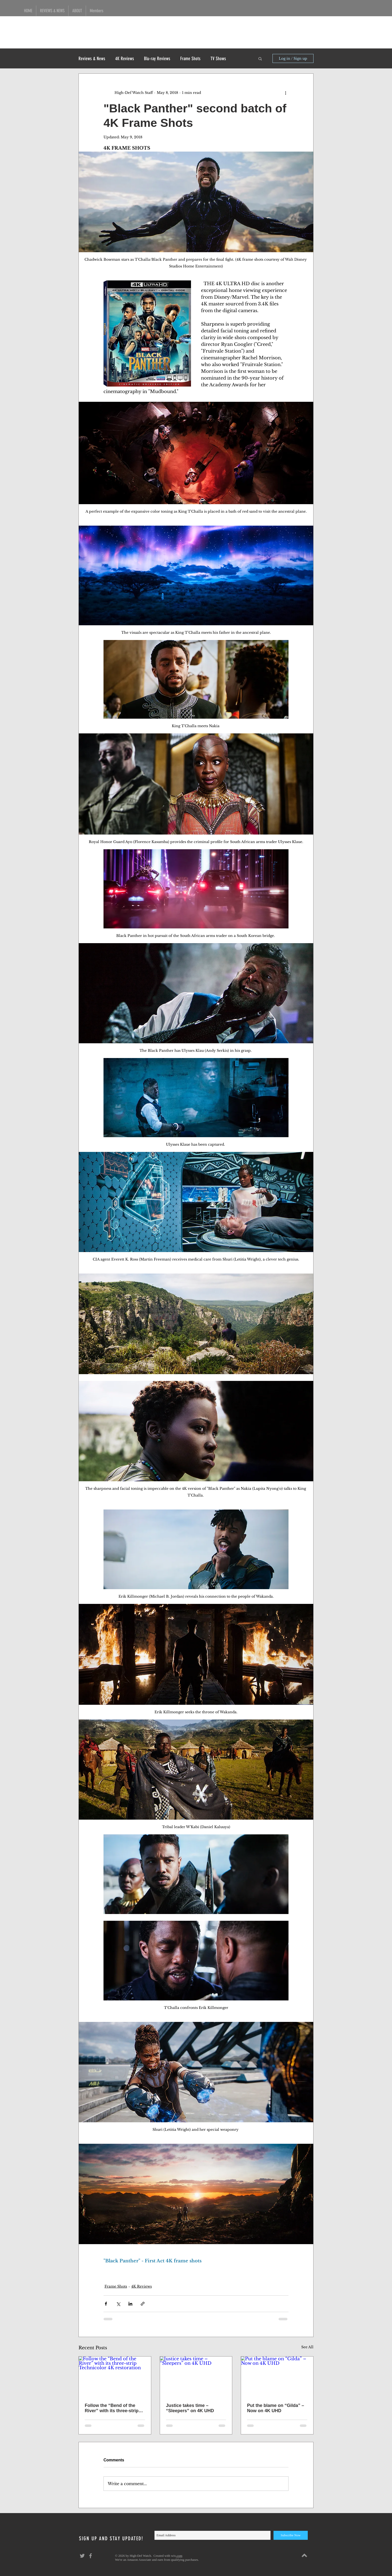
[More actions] (285, 93)
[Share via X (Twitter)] (118, 2303)
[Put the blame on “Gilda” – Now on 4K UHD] (277, 2377)
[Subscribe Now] (291, 2535)
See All (307, 2347)
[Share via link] (142, 2303)
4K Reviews (124, 58)
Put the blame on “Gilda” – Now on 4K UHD (275, 2408)
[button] (260, 58)
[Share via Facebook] (106, 2303)
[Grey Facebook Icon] (90, 2556)
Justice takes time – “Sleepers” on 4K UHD (190, 2408)
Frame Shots (190, 58)
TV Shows (218, 58)
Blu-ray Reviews (157, 58)
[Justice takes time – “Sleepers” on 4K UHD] (196, 2377)
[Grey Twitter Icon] (82, 2556)
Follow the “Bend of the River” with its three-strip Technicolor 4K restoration (113, 2408)
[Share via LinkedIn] (130, 2303)
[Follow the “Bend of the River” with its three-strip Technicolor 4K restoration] (115, 2377)
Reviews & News (91, 58)
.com (179, 2556)
